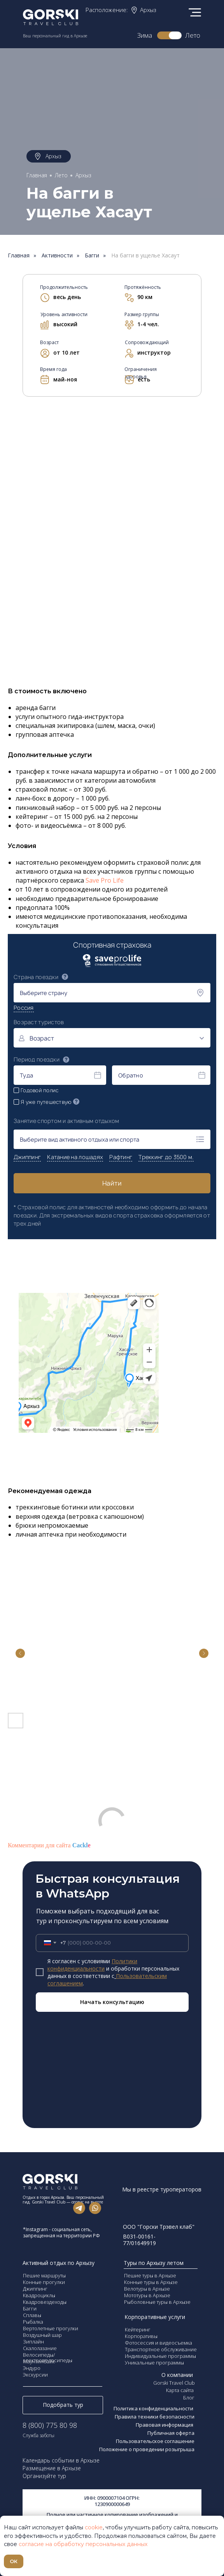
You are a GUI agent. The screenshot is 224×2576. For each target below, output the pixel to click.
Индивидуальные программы (160, 2355)
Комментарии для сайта (49, 1845)
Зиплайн (33, 2341)
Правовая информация (165, 2424)
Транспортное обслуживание (161, 2349)
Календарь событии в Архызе (61, 2460)
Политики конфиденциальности (92, 1964)
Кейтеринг (137, 2329)
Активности (57, 255)
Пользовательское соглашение (155, 2441)
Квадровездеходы (44, 2301)
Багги (92, 255)
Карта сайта (180, 2390)
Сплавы (32, 2315)
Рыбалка (33, 2321)
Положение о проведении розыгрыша (146, 2449)
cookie (94, 2527)
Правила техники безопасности (154, 2416)
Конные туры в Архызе (151, 2282)
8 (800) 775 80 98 (50, 2425)
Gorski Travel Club (174, 2382)
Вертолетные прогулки (50, 2328)
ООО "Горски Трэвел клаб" (158, 2226)
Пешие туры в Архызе (150, 2275)
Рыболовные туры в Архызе (157, 2301)
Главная (36, 175)
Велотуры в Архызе (147, 2288)
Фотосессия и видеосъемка (158, 2342)
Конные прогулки (44, 2282)
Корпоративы (141, 2336)
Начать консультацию (112, 2002)
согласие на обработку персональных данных (83, 2544)
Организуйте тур (44, 2476)
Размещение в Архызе (52, 2468)
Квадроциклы (39, 2295)
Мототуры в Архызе (147, 2295)
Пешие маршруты (44, 2275)
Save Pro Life (105, 880)
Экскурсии (35, 2374)
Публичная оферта (170, 2432)
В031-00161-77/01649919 (139, 2240)
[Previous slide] (20, 1653)
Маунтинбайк (39, 2361)
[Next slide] (203, 1653)
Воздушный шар (42, 2334)
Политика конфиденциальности (154, 2408)
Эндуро (31, 2367)
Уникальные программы (154, 2362)
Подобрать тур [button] (63, 2404)
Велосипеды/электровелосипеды (47, 2357)
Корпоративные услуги (154, 2317)
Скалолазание (40, 2348)
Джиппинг (35, 2288)
